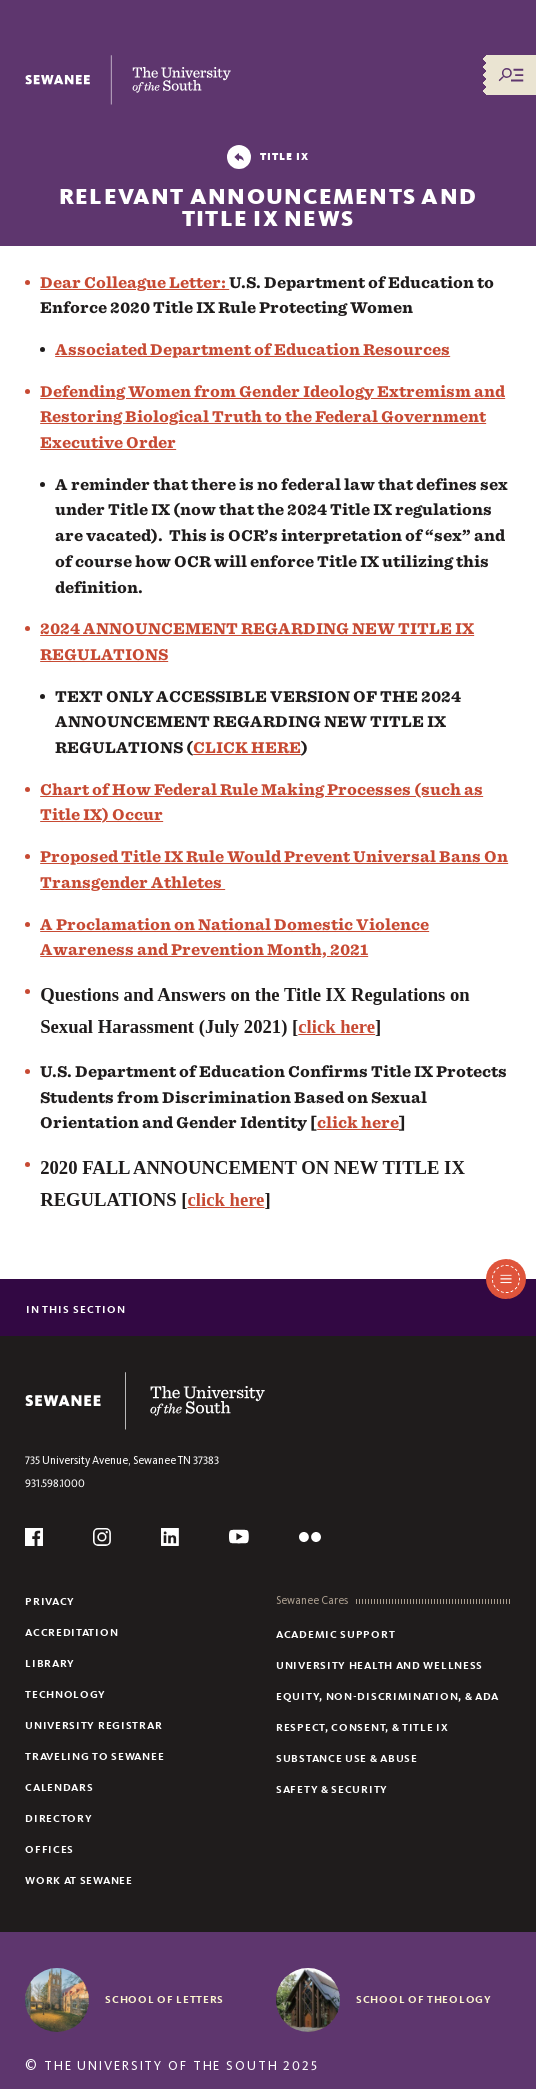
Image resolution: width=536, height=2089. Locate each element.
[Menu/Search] (511, 75)
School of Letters (164, 1999)
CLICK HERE (247, 747)
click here (336, 1026)
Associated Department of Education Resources (252, 349)
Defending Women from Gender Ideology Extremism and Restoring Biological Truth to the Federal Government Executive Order (272, 417)
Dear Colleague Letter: (134, 282)
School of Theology (424, 1999)
